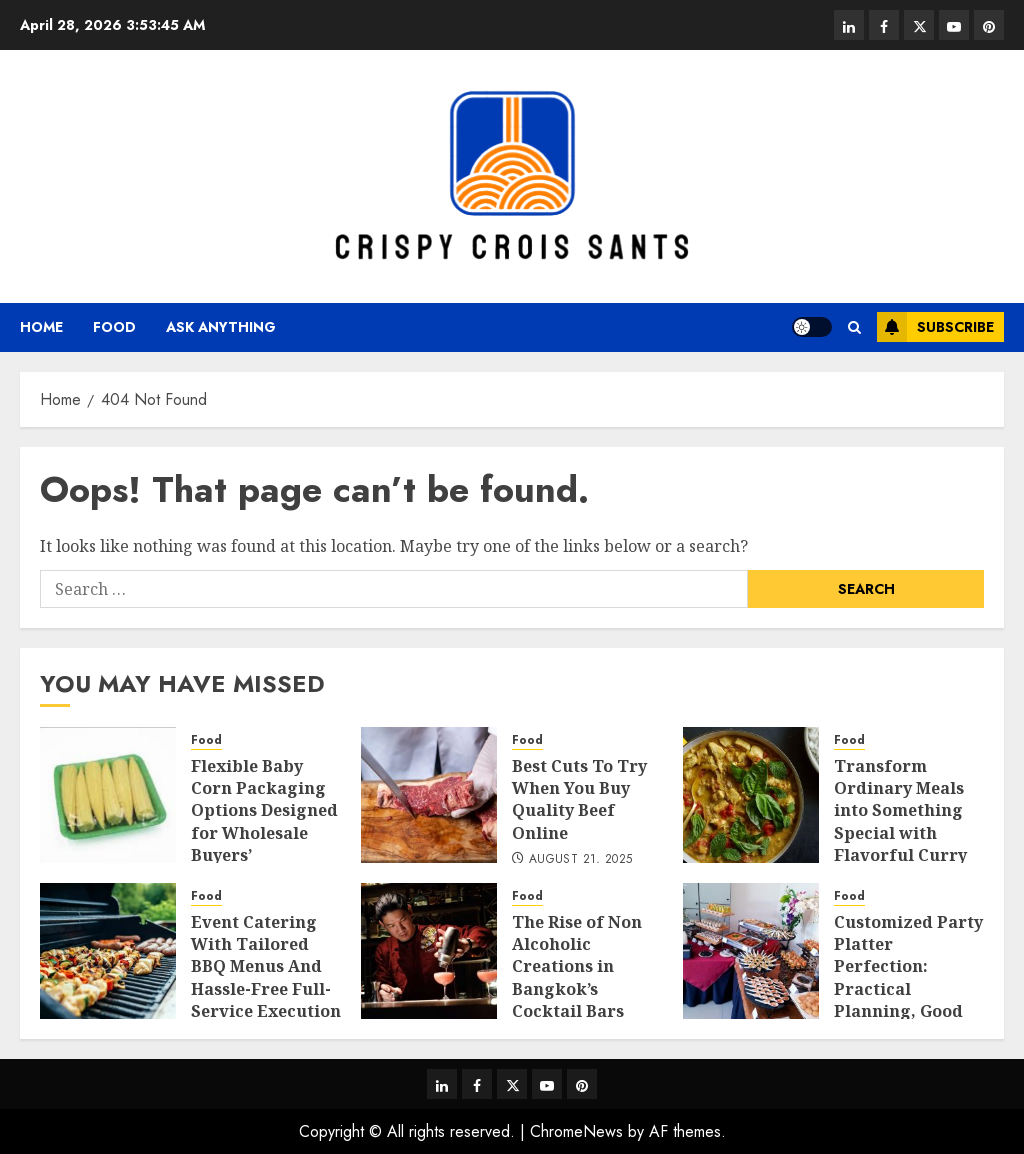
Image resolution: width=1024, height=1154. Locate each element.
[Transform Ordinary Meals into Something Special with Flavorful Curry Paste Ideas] (751, 795)
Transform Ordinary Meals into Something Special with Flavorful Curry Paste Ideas (900, 822)
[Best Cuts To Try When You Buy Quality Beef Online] (429, 795)
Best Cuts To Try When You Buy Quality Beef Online (579, 799)
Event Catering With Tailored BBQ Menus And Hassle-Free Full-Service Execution (266, 967)
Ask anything (221, 327)
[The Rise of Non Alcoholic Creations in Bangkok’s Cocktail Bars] (429, 951)
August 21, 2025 (580, 860)
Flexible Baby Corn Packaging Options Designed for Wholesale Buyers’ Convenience (264, 822)
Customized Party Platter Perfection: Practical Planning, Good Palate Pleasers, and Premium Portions (908, 1000)
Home (41, 327)
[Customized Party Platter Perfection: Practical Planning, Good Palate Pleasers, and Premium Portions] (751, 951)
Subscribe (935, 327)
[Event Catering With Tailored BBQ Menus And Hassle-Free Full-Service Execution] (108, 951)
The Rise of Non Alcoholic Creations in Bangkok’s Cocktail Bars (577, 967)
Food (114, 327)
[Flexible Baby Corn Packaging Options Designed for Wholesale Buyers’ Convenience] (108, 795)
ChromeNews (576, 1131)
